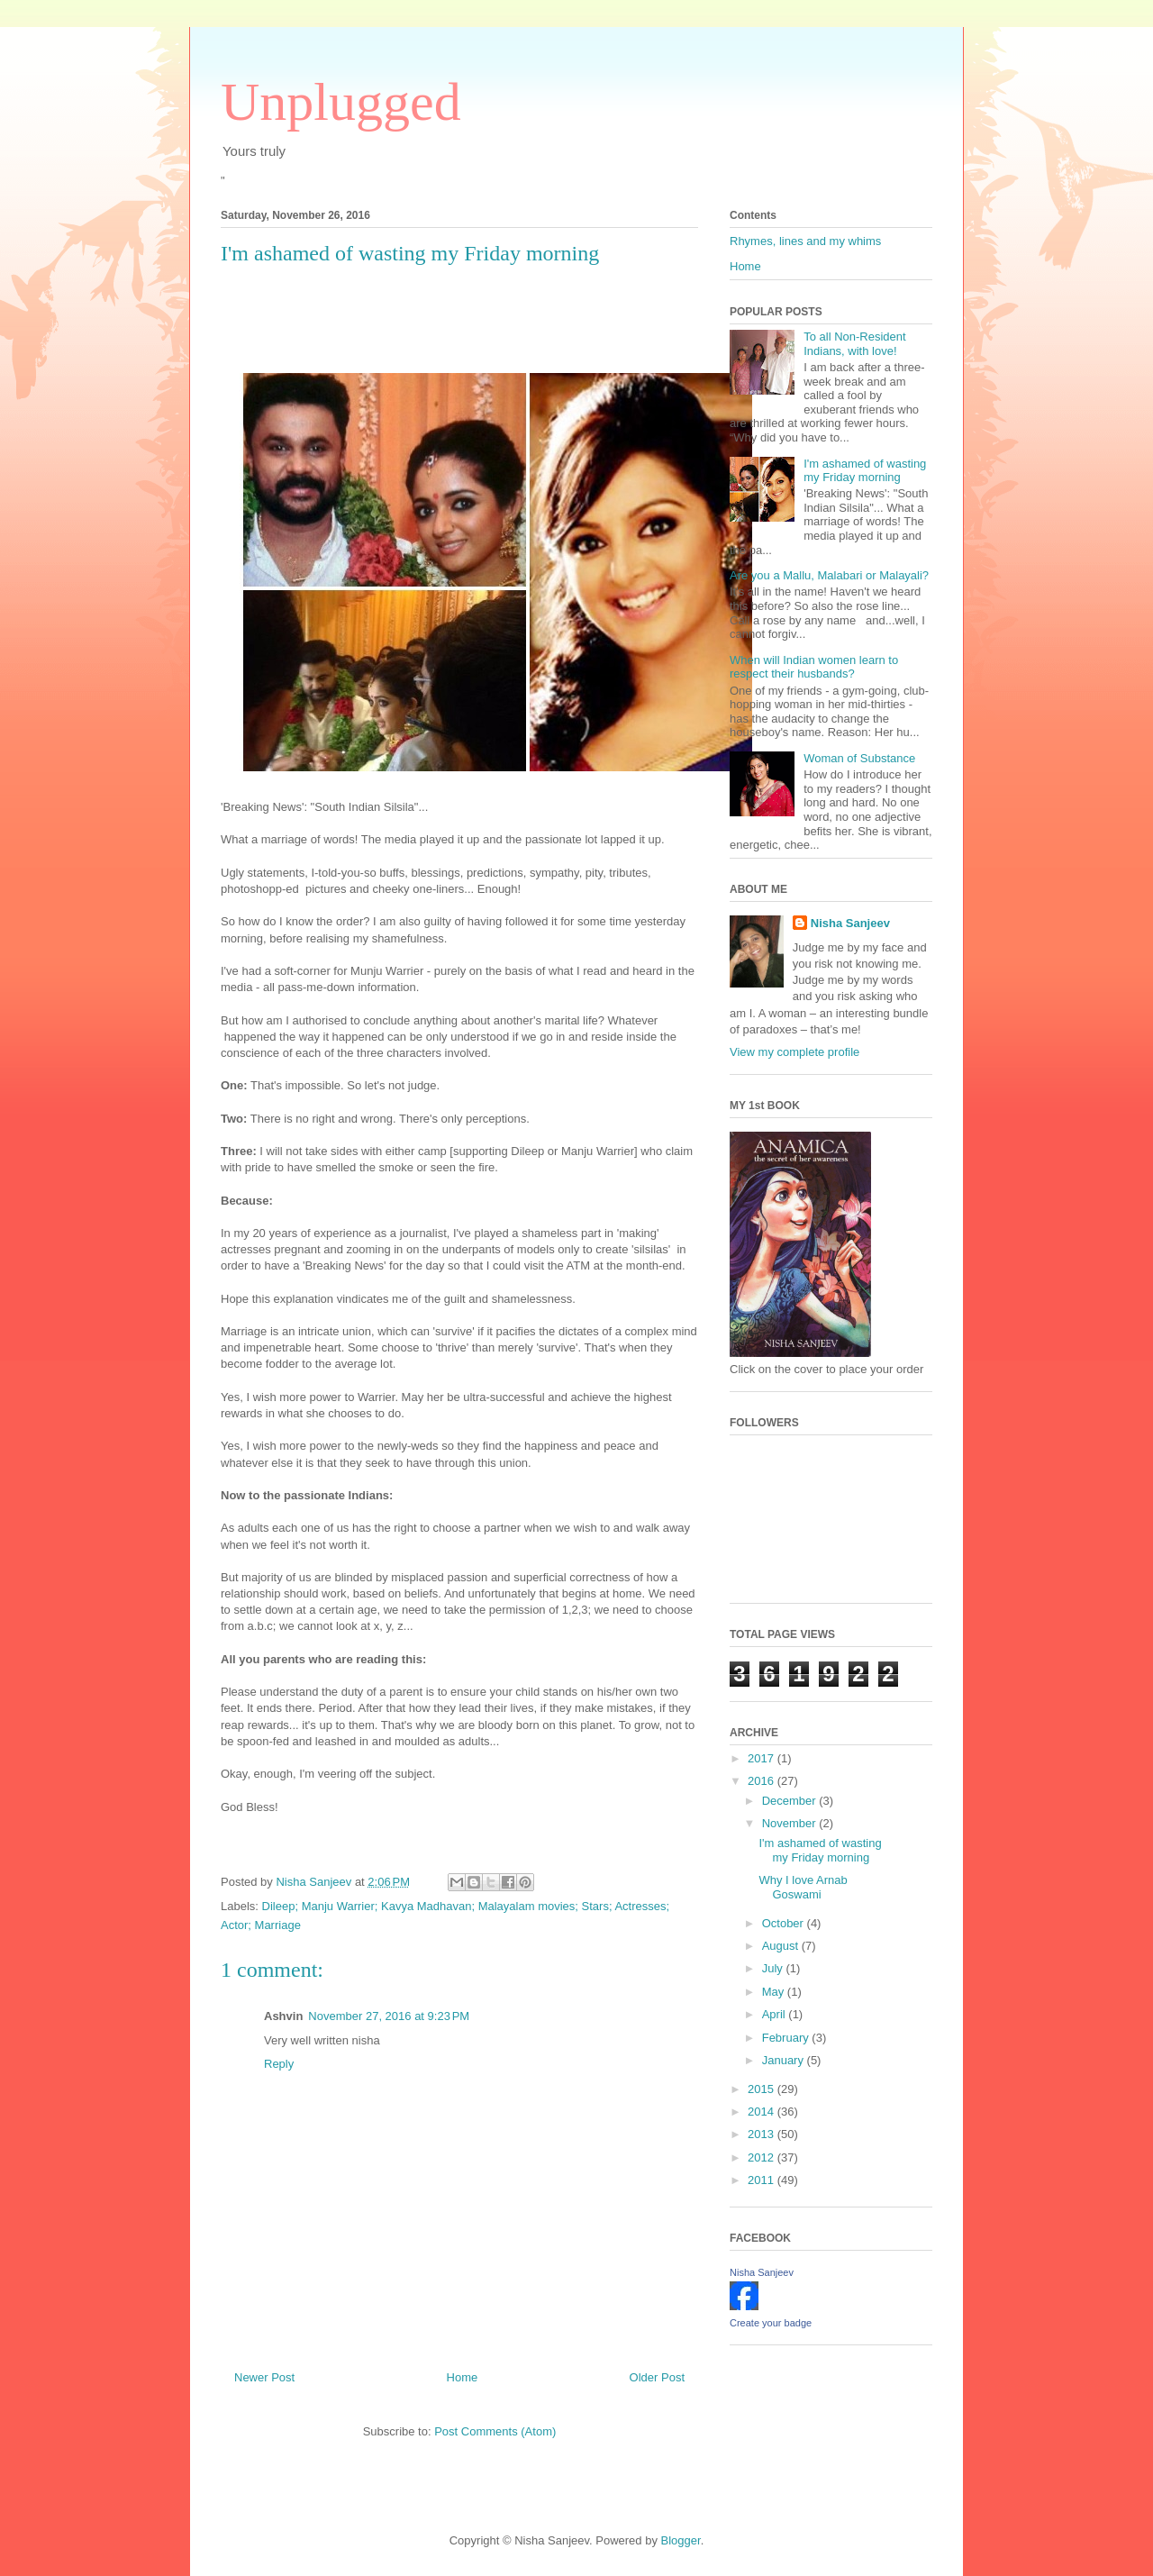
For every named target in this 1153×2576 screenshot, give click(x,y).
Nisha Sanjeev (850, 923)
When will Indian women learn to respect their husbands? (814, 667)
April (775, 2014)
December (791, 1800)
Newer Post (264, 2377)
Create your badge (771, 2322)
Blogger (681, 2540)
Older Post (657, 2377)
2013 (762, 2134)
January (784, 2060)
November (791, 1823)
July (774, 1968)
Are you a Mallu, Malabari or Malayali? (829, 575)
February (787, 2037)
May (774, 1991)
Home (462, 2377)
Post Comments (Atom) (495, 2431)
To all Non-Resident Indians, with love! (854, 344)
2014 (762, 2111)
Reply (279, 2064)
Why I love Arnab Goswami (802, 1887)
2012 (762, 2157)
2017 (762, 1758)
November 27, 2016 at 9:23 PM (388, 2016)
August (782, 1945)
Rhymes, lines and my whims (805, 241)
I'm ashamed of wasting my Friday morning (864, 471)
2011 (762, 2180)
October (784, 1923)
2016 (762, 1781)
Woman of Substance (859, 758)
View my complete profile (794, 1052)
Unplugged (341, 102)
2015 (762, 2089)
